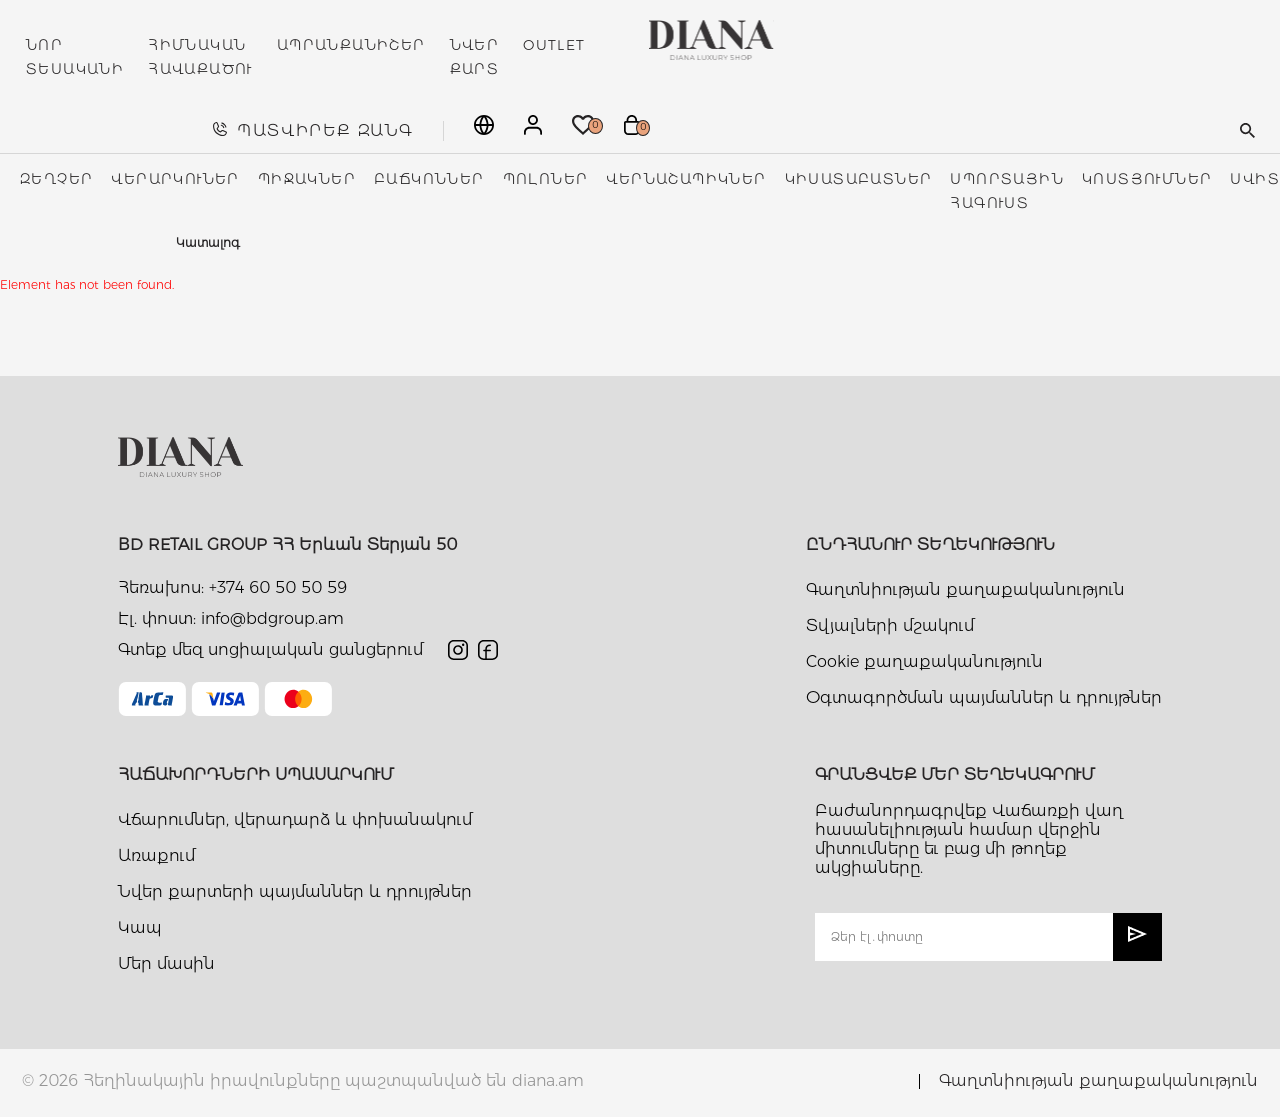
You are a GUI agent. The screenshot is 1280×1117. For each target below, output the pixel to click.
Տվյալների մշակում (890, 625)
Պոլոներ (546, 179)
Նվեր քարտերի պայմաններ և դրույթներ (295, 891)
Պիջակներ (307, 179)
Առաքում (156, 855)
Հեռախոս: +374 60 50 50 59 (232, 587)
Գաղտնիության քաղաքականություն (965, 589)
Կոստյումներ (1147, 179)
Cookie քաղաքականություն (924, 661)
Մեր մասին (166, 963)
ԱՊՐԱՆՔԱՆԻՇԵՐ (351, 45)
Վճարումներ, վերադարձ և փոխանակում (295, 819)
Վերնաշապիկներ (686, 179)
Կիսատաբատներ (859, 179)
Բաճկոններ (429, 179)
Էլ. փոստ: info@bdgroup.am (231, 618)
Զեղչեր (56, 179)
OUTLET (554, 45)
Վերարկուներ (175, 179)
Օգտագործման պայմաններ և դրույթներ (984, 697)
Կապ (140, 927)
